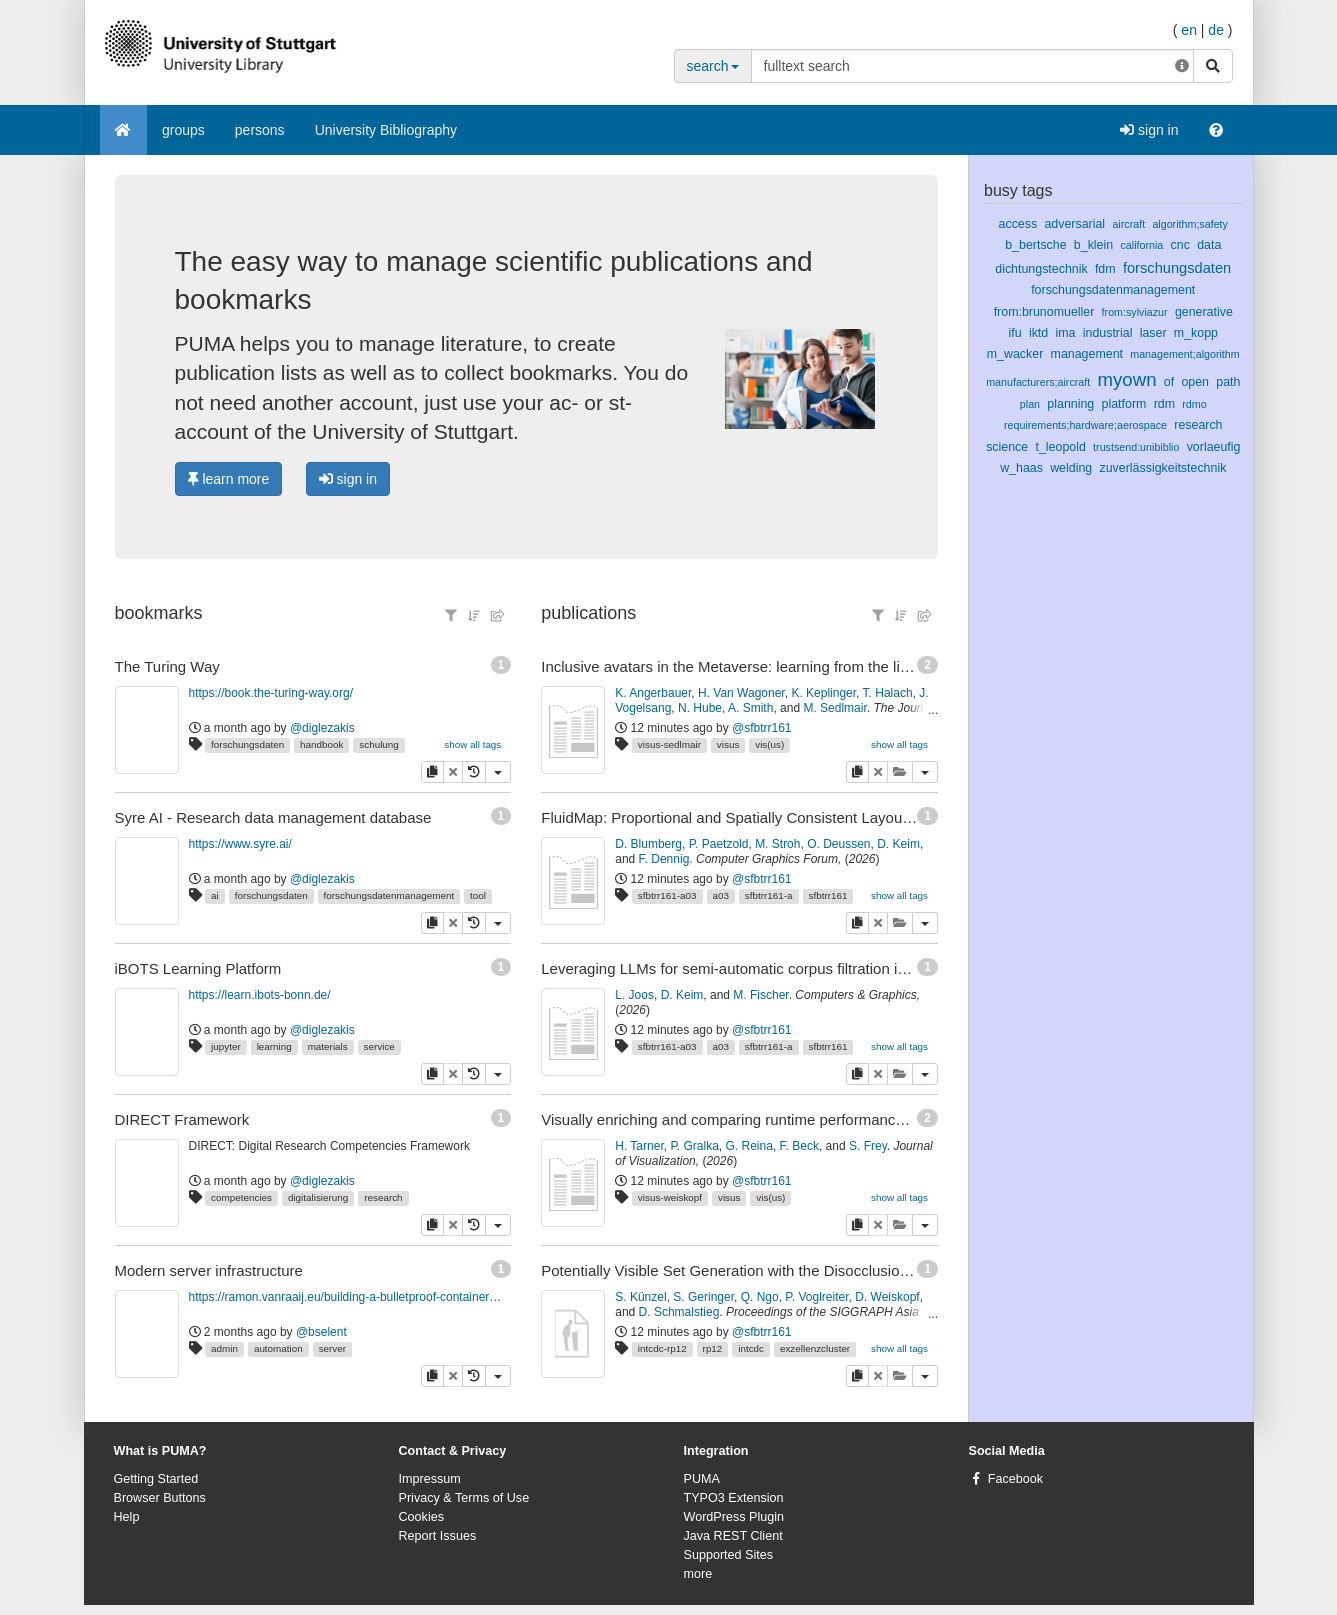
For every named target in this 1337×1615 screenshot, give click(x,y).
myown (1127, 379)
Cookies (422, 1517)
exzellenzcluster (815, 1348)
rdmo (1194, 404)
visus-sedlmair (669, 744)
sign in (1149, 130)
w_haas (1021, 468)
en (1189, 30)
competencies (241, 1197)
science (1007, 447)
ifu (1015, 333)
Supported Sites (729, 1555)
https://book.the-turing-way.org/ (271, 693)
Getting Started (156, 1479)
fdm (1105, 269)
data (1209, 245)
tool (478, 895)
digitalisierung (318, 1197)
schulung (379, 744)
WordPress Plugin (734, 1517)
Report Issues (438, 1536)
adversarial (1074, 224)
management (1087, 354)
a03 (720, 895)
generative (1204, 312)
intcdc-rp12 (662, 1348)
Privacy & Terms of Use (464, 1498)
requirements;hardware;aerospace (1085, 425)
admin (224, 1348)
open (1195, 382)
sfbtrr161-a (769, 895)
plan (1030, 404)
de (1216, 30)
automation (278, 1348)
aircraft (1128, 224)
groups (183, 130)
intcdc (751, 1348)
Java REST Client (733, 1536)
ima (1065, 333)
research (383, 1197)
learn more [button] (229, 479)
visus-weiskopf (670, 1197)
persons (260, 130)
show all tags (472, 744)
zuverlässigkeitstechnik (1163, 468)
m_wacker (1015, 354)
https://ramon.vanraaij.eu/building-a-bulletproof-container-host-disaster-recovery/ (346, 1297)
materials (328, 1046)
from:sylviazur (1135, 312)
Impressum (430, 1479)
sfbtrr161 (827, 895)
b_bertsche (1035, 245)
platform (1124, 404)
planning (1070, 404)
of (1169, 382)
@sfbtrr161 (762, 728)
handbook (321, 744)
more (698, 1574)
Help (127, 1517)
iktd (1038, 333)
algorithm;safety (1190, 224)
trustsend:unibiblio (1136, 447)
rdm (1164, 404)
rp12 (713, 1348)
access (1018, 224)
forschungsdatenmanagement (389, 895)
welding (1071, 468)
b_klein (1093, 245)
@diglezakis (322, 728)
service (379, 1046)
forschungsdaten (247, 744)
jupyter (226, 1046)
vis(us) (769, 744)
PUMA (702, 1479)
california (1141, 245)
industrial (1108, 333)
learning (274, 1046)
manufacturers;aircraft (1038, 382)
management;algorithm (1184, 354)
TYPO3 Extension (734, 1498)
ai (215, 895)
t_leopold (1060, 447)
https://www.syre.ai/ (240, 844)
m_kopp (1196, 333)
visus (728, 744)
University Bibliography (386, 130)
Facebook (1015, 1479)
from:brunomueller (1044, 312)
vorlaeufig (1214, 447)
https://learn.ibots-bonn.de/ (260, 995)
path (1228, 382)
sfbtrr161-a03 (667, 895)
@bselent (321, 1332)
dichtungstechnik (1041, 269)
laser (1153, 333)
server (332, 1348)
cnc (1180, 245)
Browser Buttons (160, 1498)
